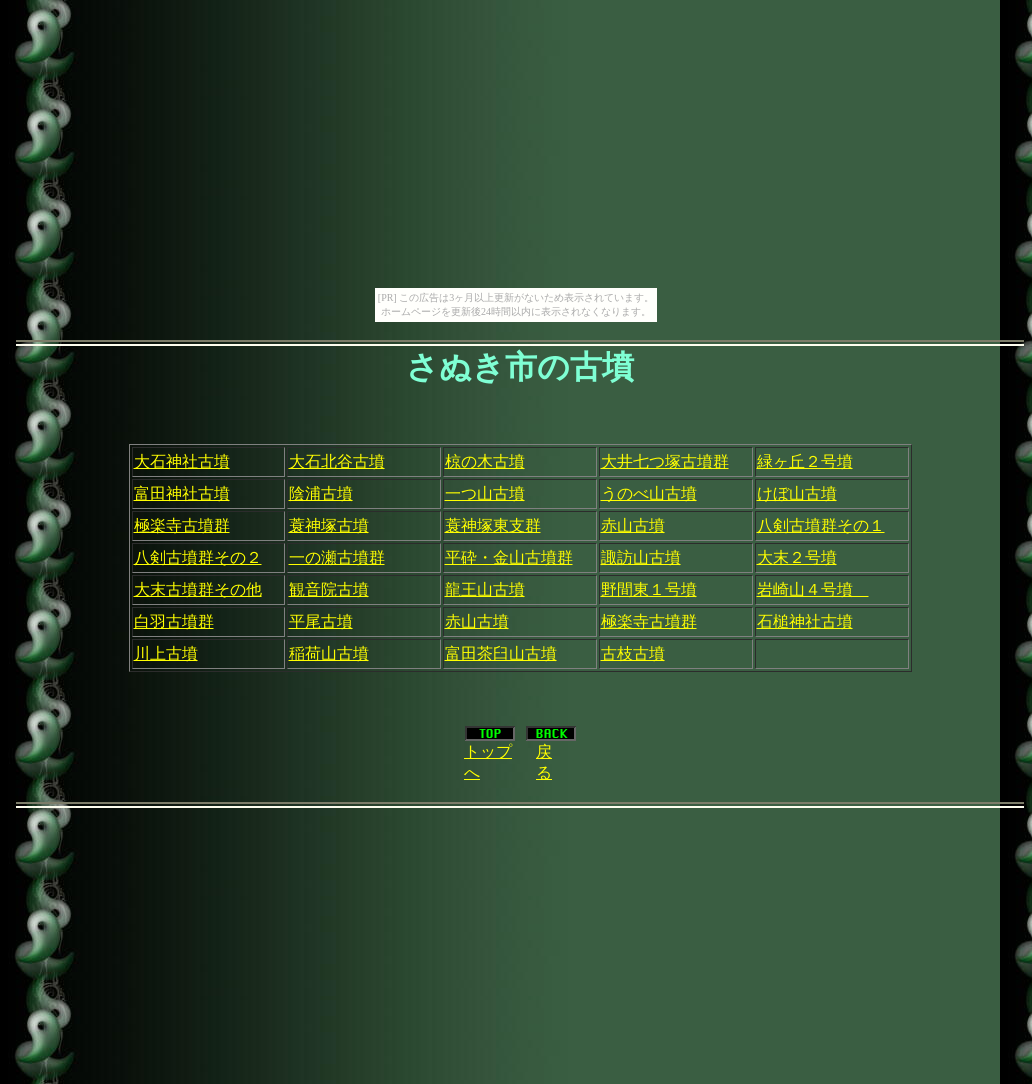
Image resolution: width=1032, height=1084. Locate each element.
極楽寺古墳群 (182, 525)
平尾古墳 (321, 621)
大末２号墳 (797, 557)
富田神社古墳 (182, 493)
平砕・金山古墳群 (509, 557)
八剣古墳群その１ (821, 525)
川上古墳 (166, 653)
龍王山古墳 (485, 589)
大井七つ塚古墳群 (665, 461)
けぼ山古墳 (797, 493)
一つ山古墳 (485, 493)
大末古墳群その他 (198, 589)
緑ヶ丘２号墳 (805, 461)
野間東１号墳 (649, 589)
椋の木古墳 (485, 461)
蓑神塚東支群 (493, 525)
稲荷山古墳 (329, 653)
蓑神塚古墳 (329, 525)
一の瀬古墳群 (337, 557)
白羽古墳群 (174, 621)
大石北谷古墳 (337, 461)
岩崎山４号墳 (813, 589)
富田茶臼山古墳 (501, 653)
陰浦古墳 (321, 493)
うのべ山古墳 (649, 493)
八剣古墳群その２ (198, 557)
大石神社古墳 (182, 461)
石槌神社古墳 (805, 621)
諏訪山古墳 (641, 557)
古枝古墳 (633, 653)
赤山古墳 (633, 525)
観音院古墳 (329, 589)
